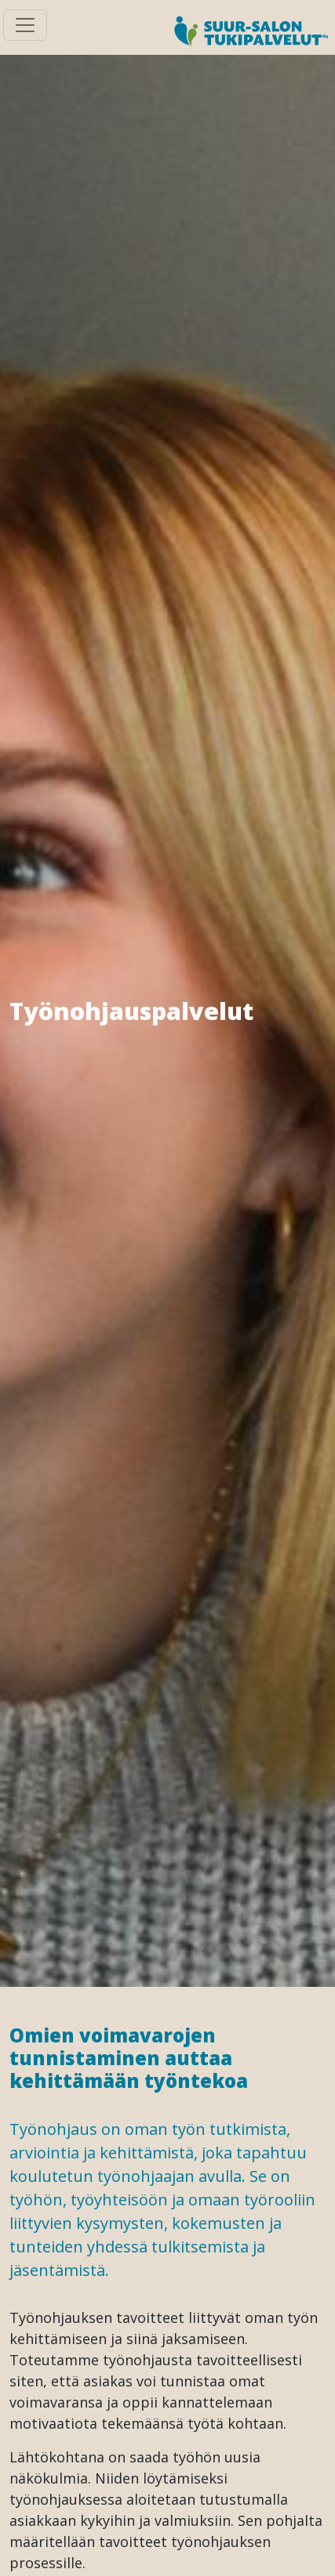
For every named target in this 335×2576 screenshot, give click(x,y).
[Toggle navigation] (25, 25)
